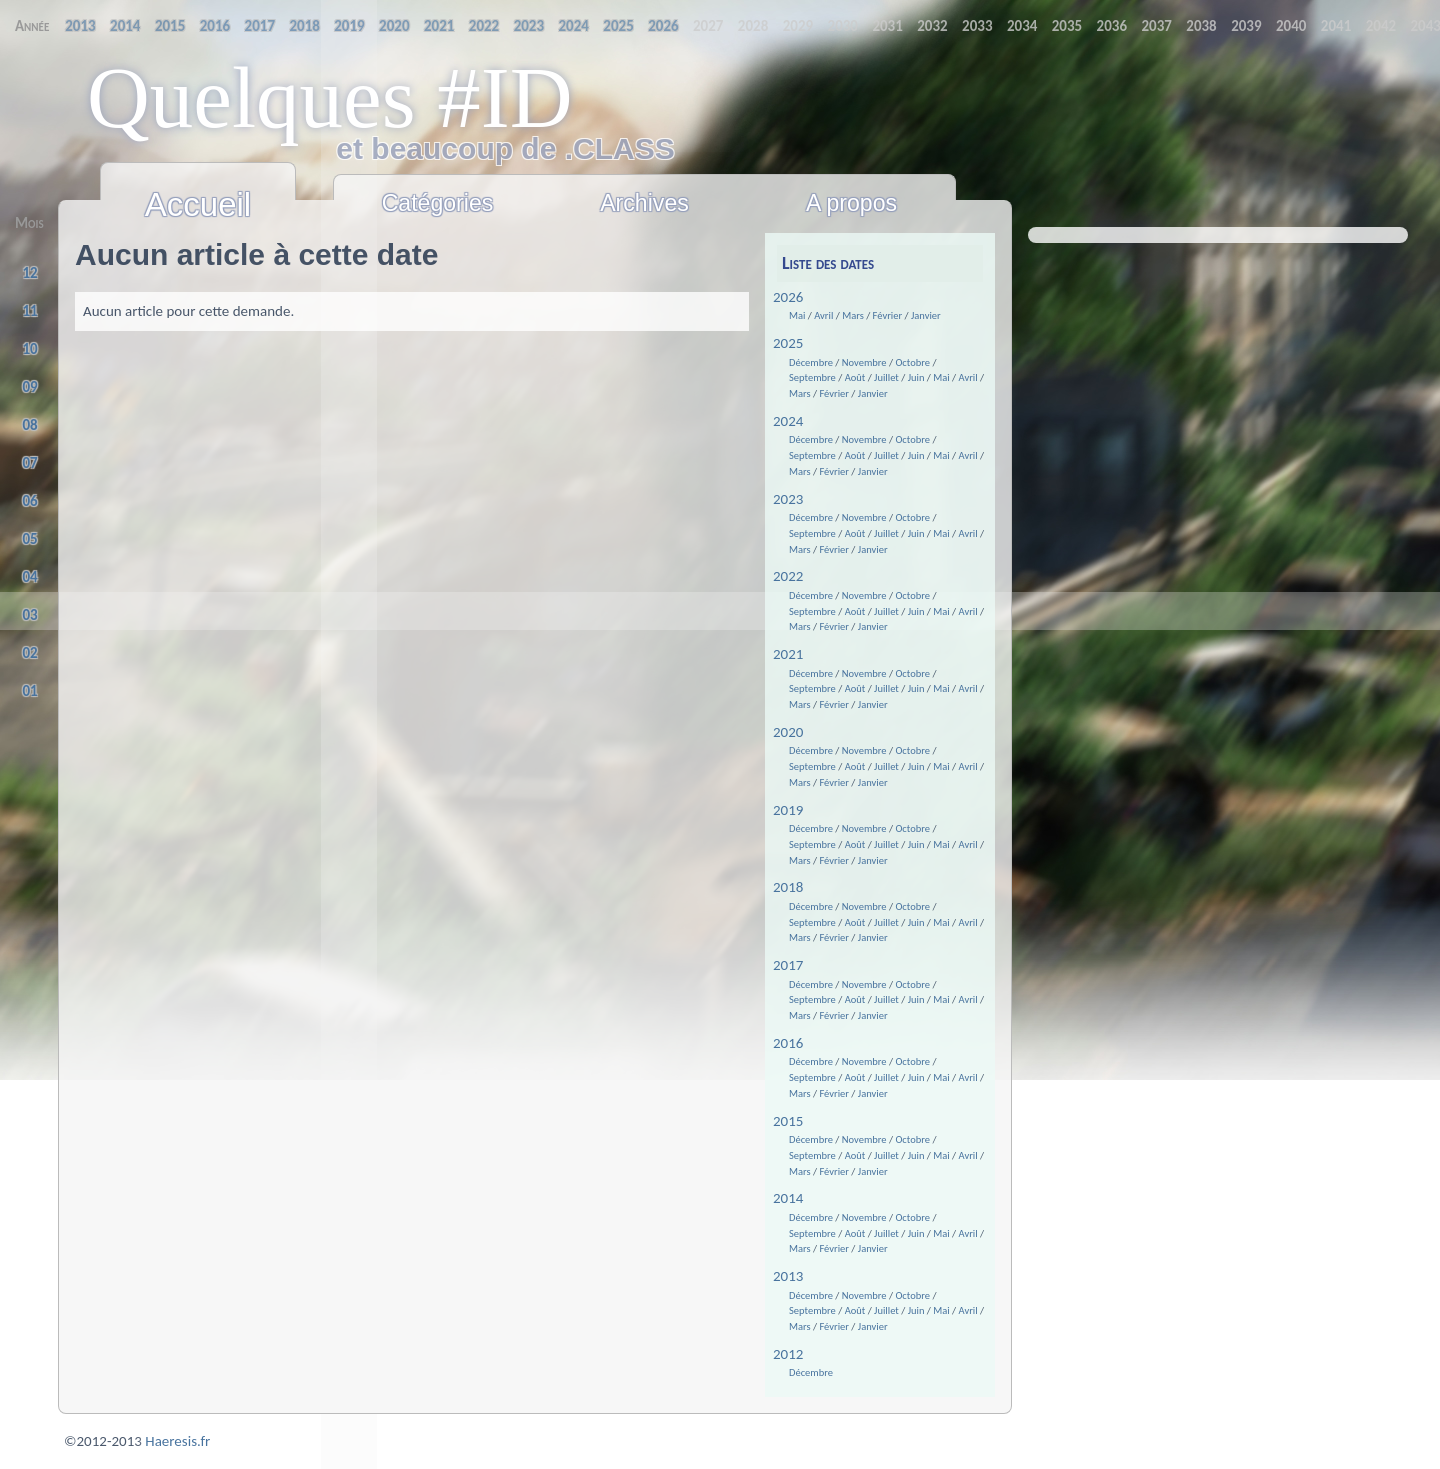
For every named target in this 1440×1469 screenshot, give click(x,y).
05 (30, 539)
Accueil (198, 204)
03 (30, 615)
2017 (788, 965)
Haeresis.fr (177, 1441)
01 (30, 691)
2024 (788, 421)
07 (30, 463)
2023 (788, 499)
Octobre (912, 362)
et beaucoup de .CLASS (402, 148)
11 (30, 311)
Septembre (812, 377)
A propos (851, 203)
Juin (916, 377)
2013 (788, 1276)
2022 (788, 576)
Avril (823, 315)
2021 (788, 654)
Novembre (864, 362)
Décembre (811, 362)
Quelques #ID (330, 97)
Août (855, 377)
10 (30, 349)
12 (30, 273)
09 (30, 387)
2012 (788, 1354)
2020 (788, 732)
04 (30, 577)
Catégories (438, 203)
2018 (788, 887)
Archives (644, 203)
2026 (788, 297)
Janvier (926, 315)
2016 (788, 1043)
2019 (788, 810)
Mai (797, 315)
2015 (788, 1121)
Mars (853, 315)
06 (30, 501)
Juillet (886, 377)
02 (30, 653)
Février (888, 315)
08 (30, 425)
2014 (788, 1198)
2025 (788, 343)
